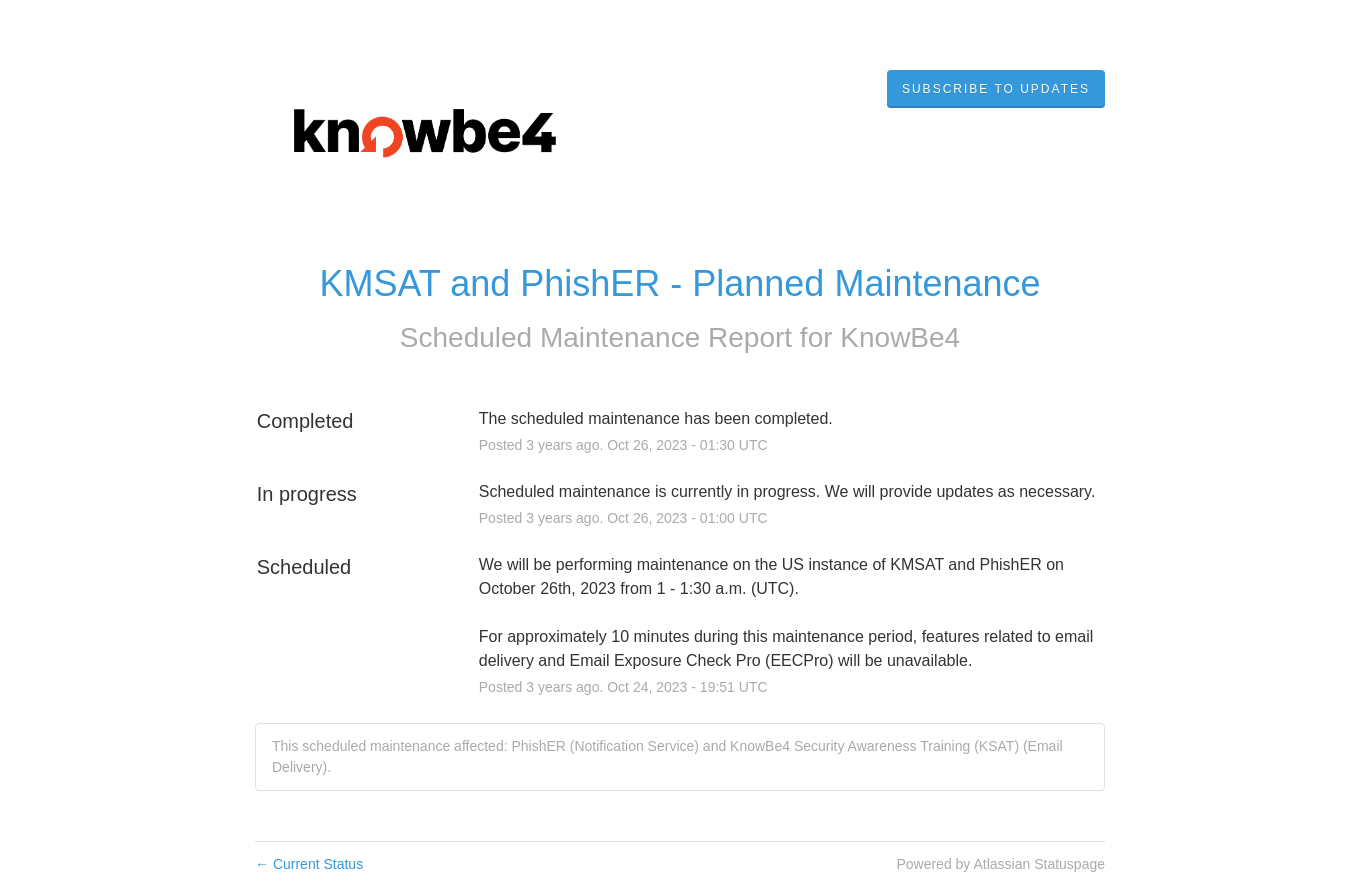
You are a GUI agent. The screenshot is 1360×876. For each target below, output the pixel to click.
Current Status (309, 864)
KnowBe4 (900, 337)
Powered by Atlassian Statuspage (1000, 864)
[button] (996, 89)
